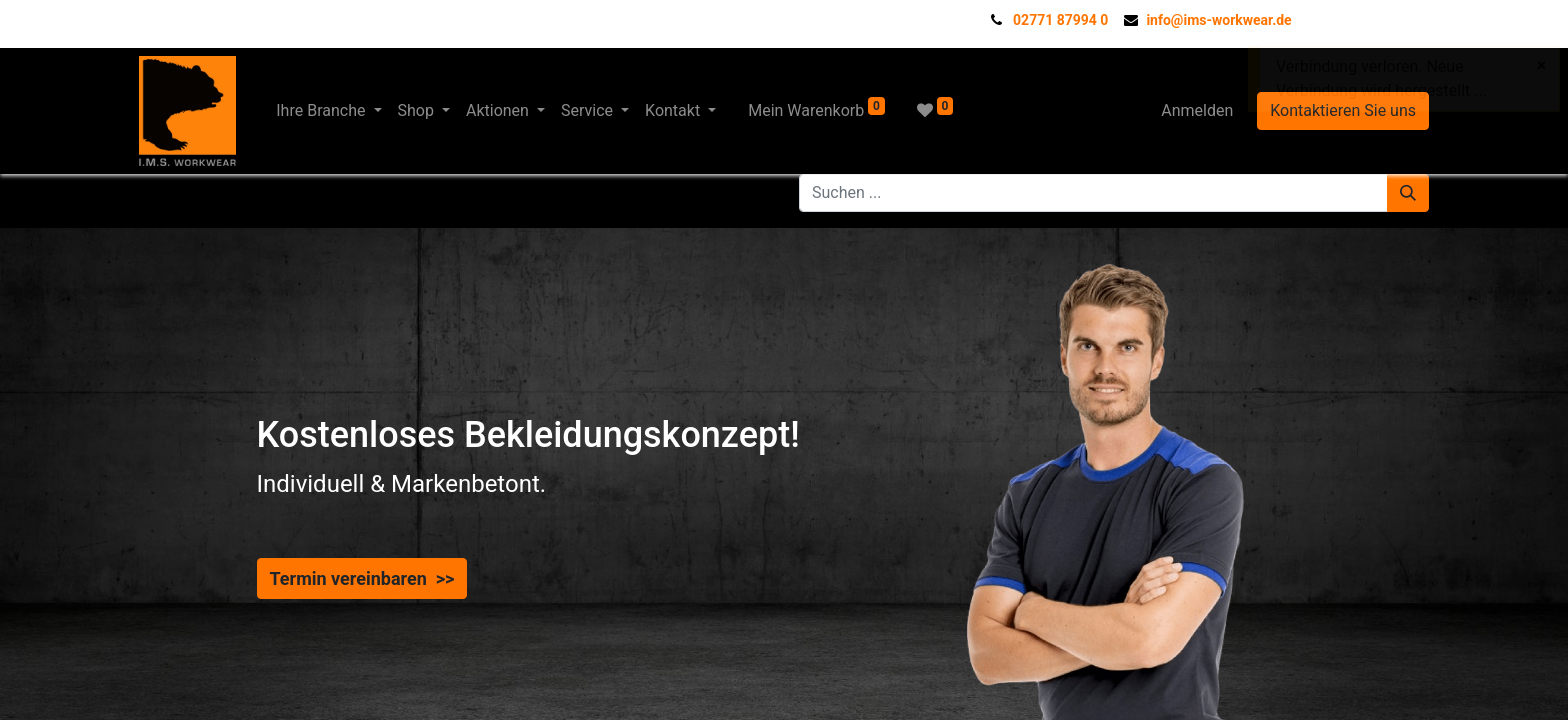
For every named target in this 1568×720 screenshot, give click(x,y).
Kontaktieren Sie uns (1343, 110)
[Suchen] (1408, 193)
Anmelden (1197, 110)
